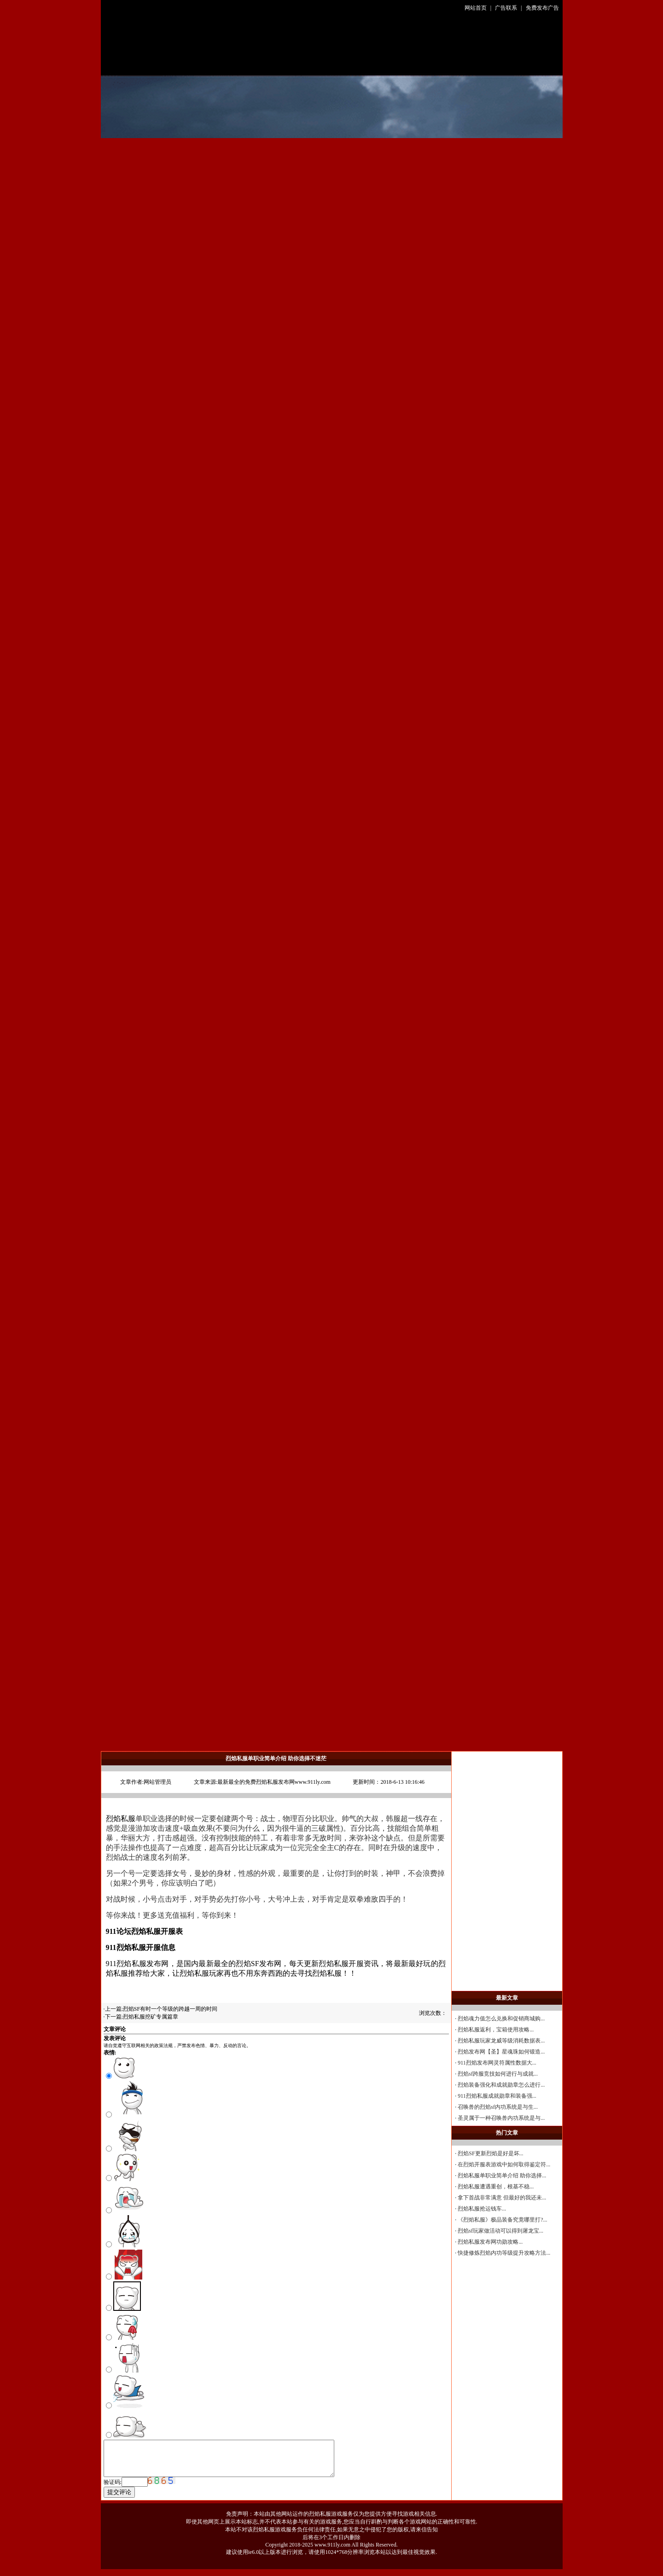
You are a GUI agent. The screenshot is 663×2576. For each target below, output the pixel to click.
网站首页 (476, 8)
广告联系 (506, 8)
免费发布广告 (542, 8)
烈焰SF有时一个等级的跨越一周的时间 (170, 2009)
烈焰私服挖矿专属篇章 (150, 2016)
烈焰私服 (120, 1818)
